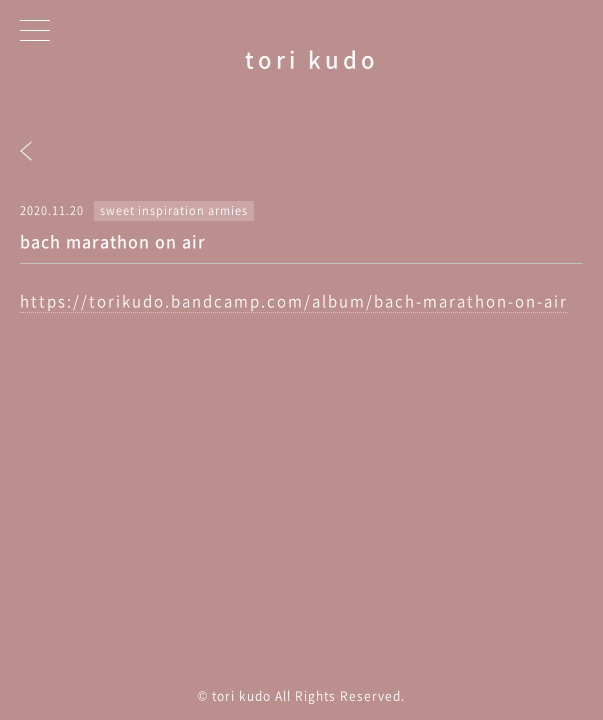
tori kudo (312, 58)
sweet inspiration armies (174, 210)
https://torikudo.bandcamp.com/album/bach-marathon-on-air (294, 301)
